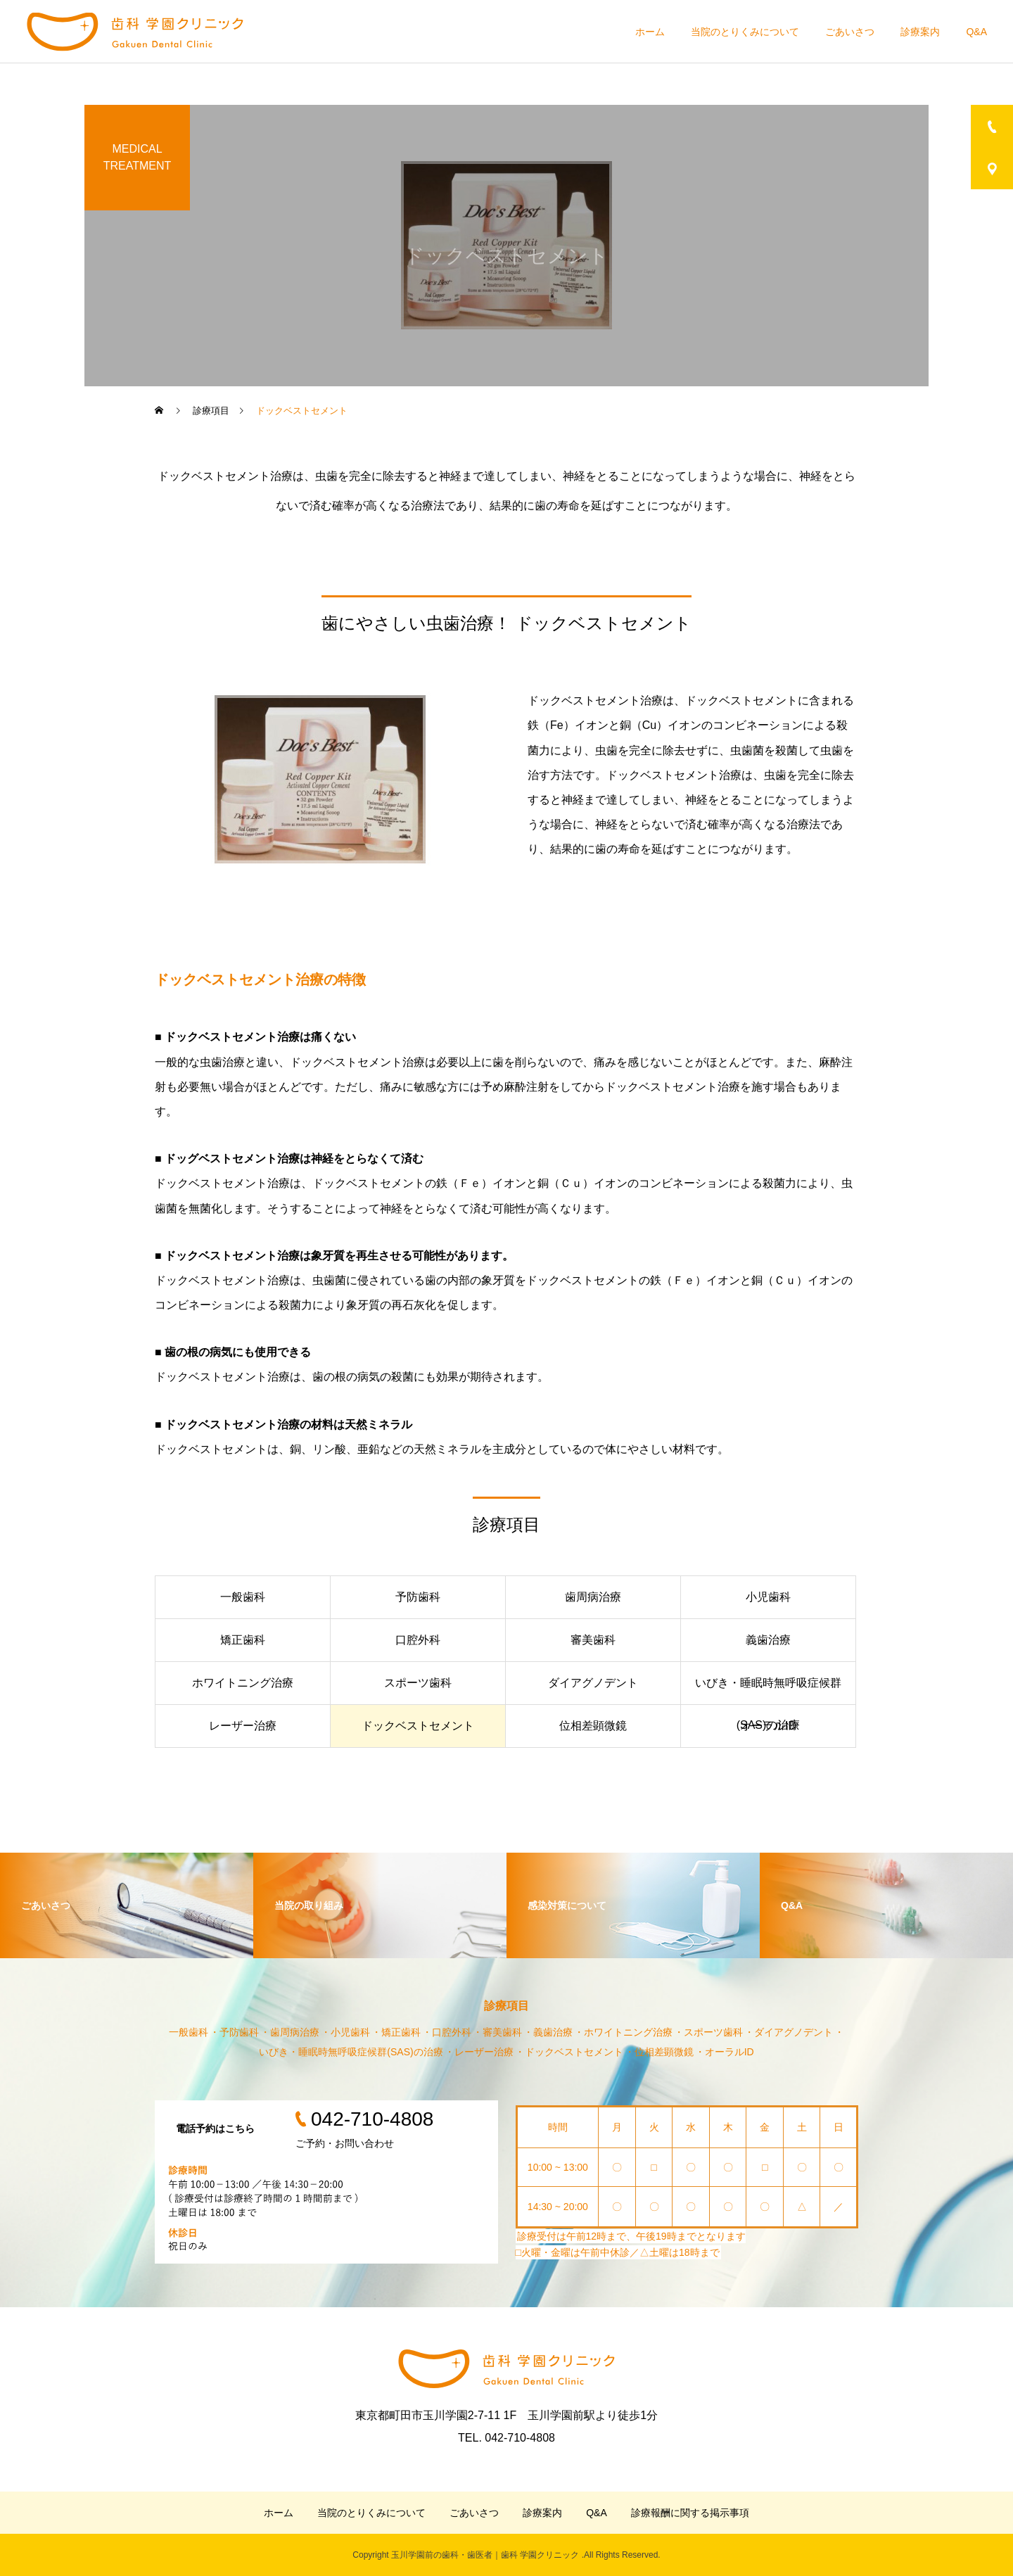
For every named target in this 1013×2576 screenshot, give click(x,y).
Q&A (976, 31)
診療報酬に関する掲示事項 (690, 2512)
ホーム (650, 31)
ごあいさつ (849, 31)
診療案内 (920, 31)
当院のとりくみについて (745, 31)
